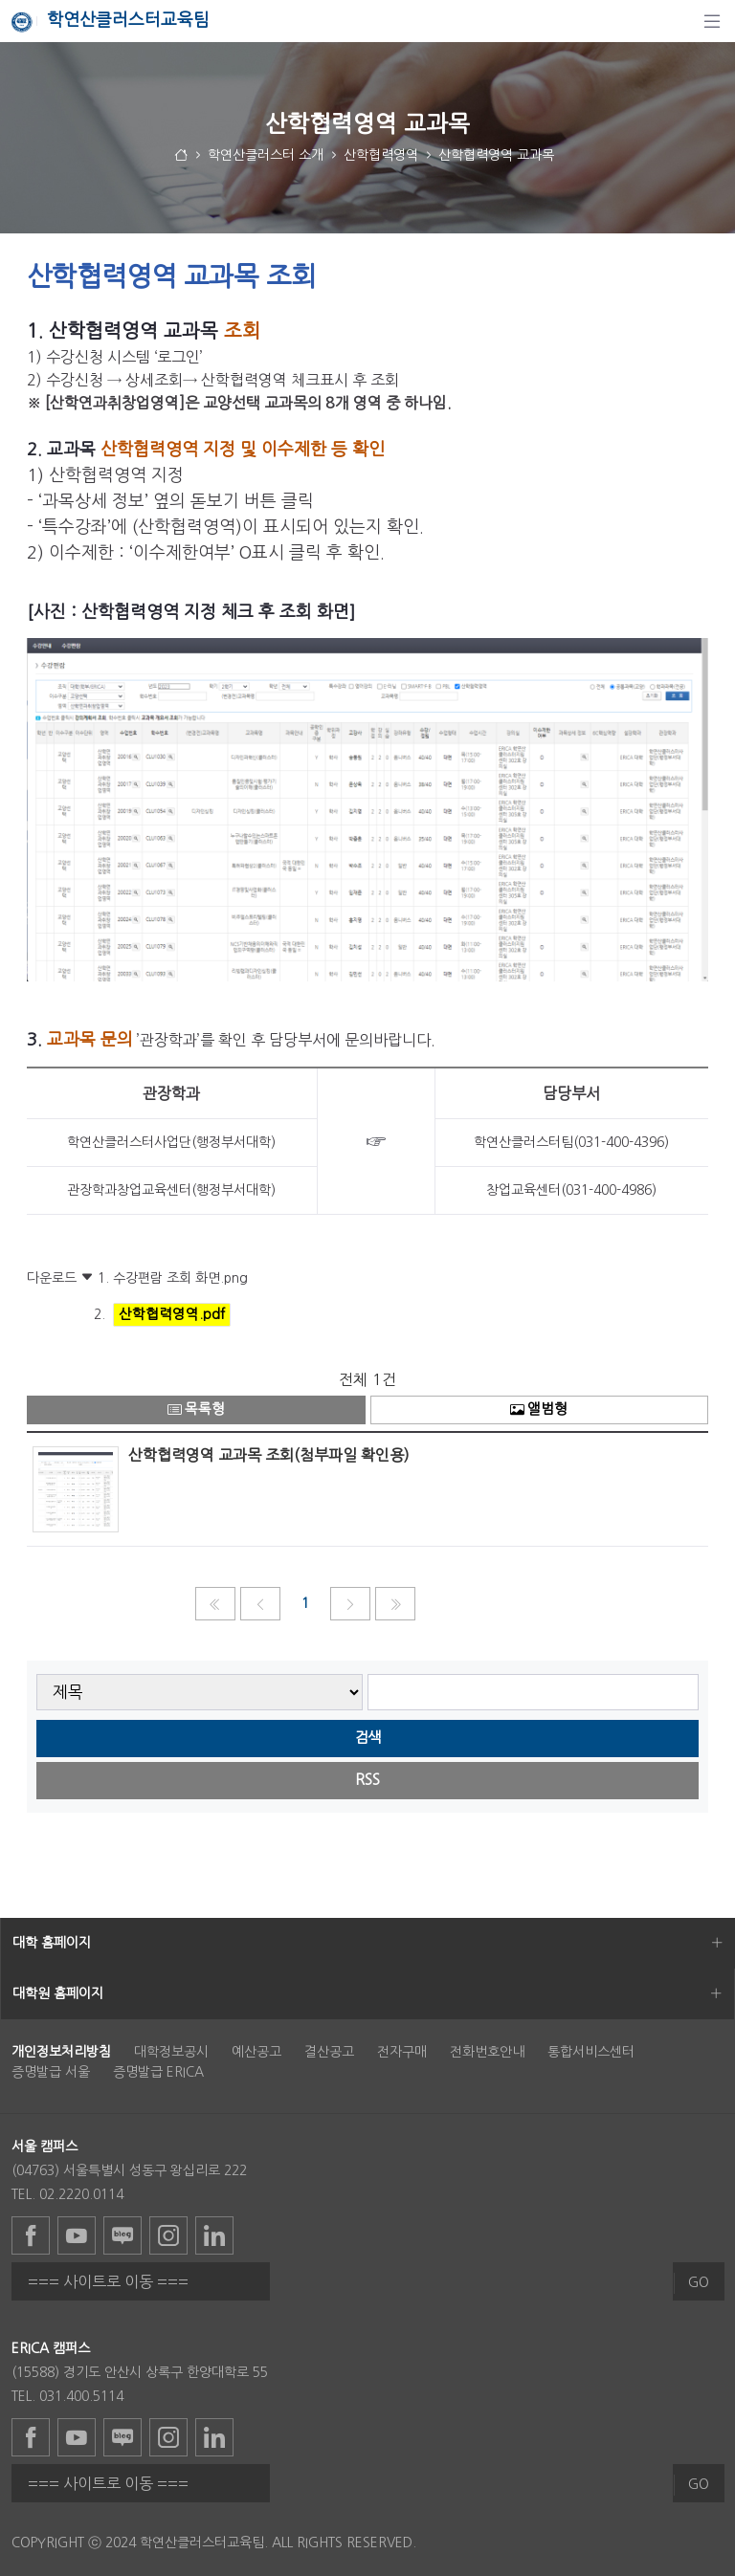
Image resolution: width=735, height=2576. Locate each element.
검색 (367, 1737)
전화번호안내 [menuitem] (487, 2052)
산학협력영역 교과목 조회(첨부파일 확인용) (269, 1455)
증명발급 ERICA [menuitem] (158, 2072)
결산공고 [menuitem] (329, 2052)
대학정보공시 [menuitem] (171, 2052)
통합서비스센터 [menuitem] (591, 2052)
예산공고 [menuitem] (256, 2052)
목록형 (196, 1409)
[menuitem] (61, 2052)
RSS (367, 1779)
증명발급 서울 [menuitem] (50, 2072)
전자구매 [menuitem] (402, 2052)
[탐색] (712, 21)
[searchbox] (534, 1692)
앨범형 (539, 1409)
